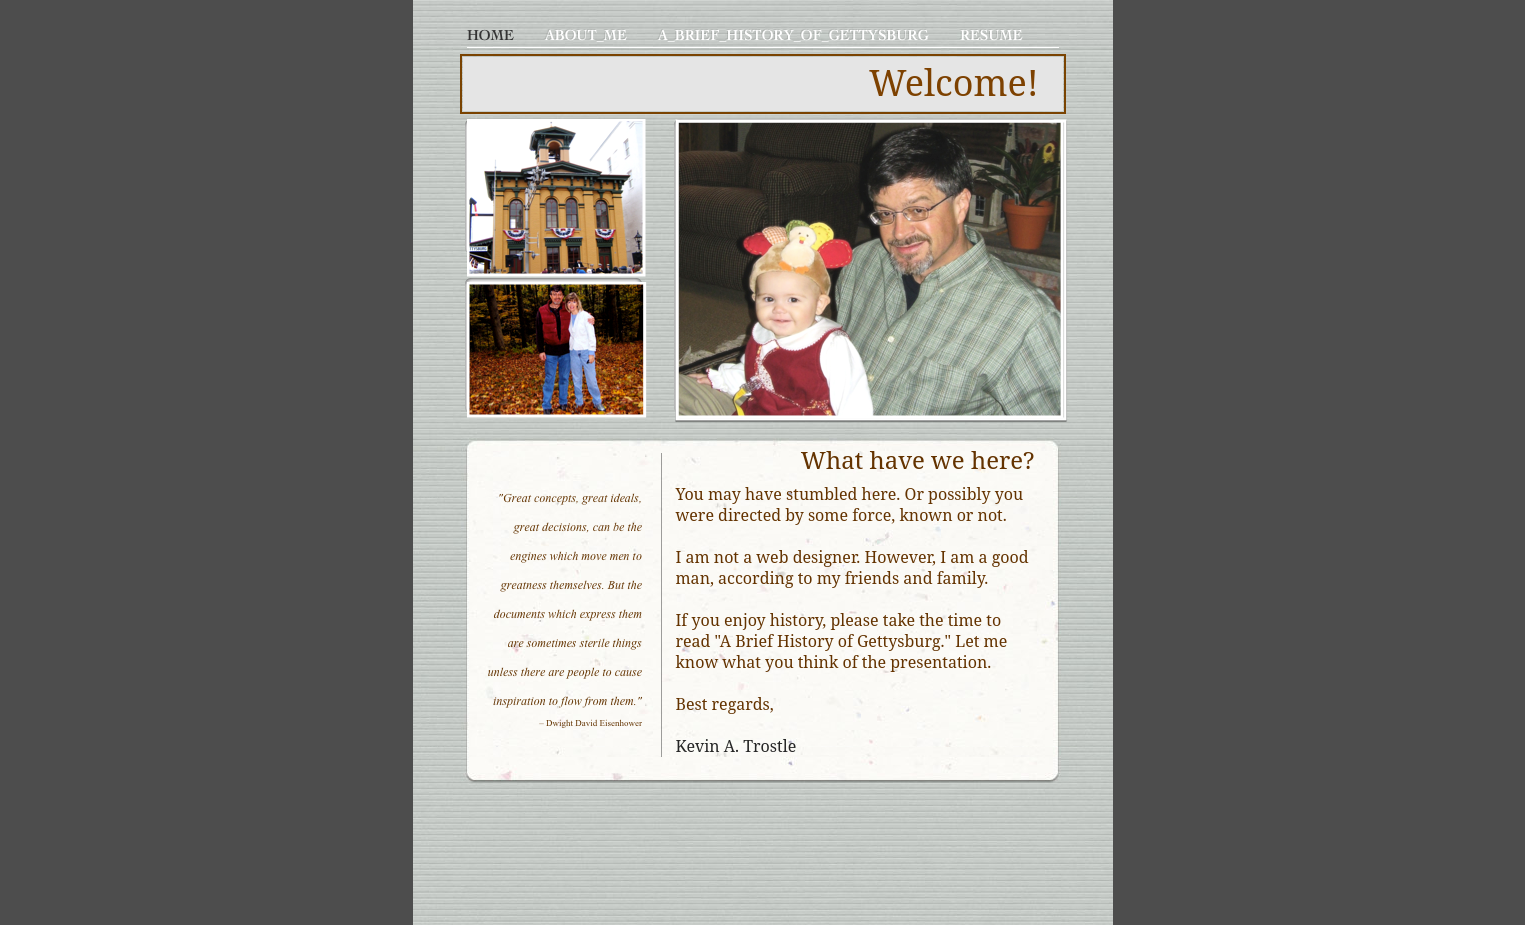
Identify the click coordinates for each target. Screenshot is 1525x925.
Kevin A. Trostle (736, 746)
